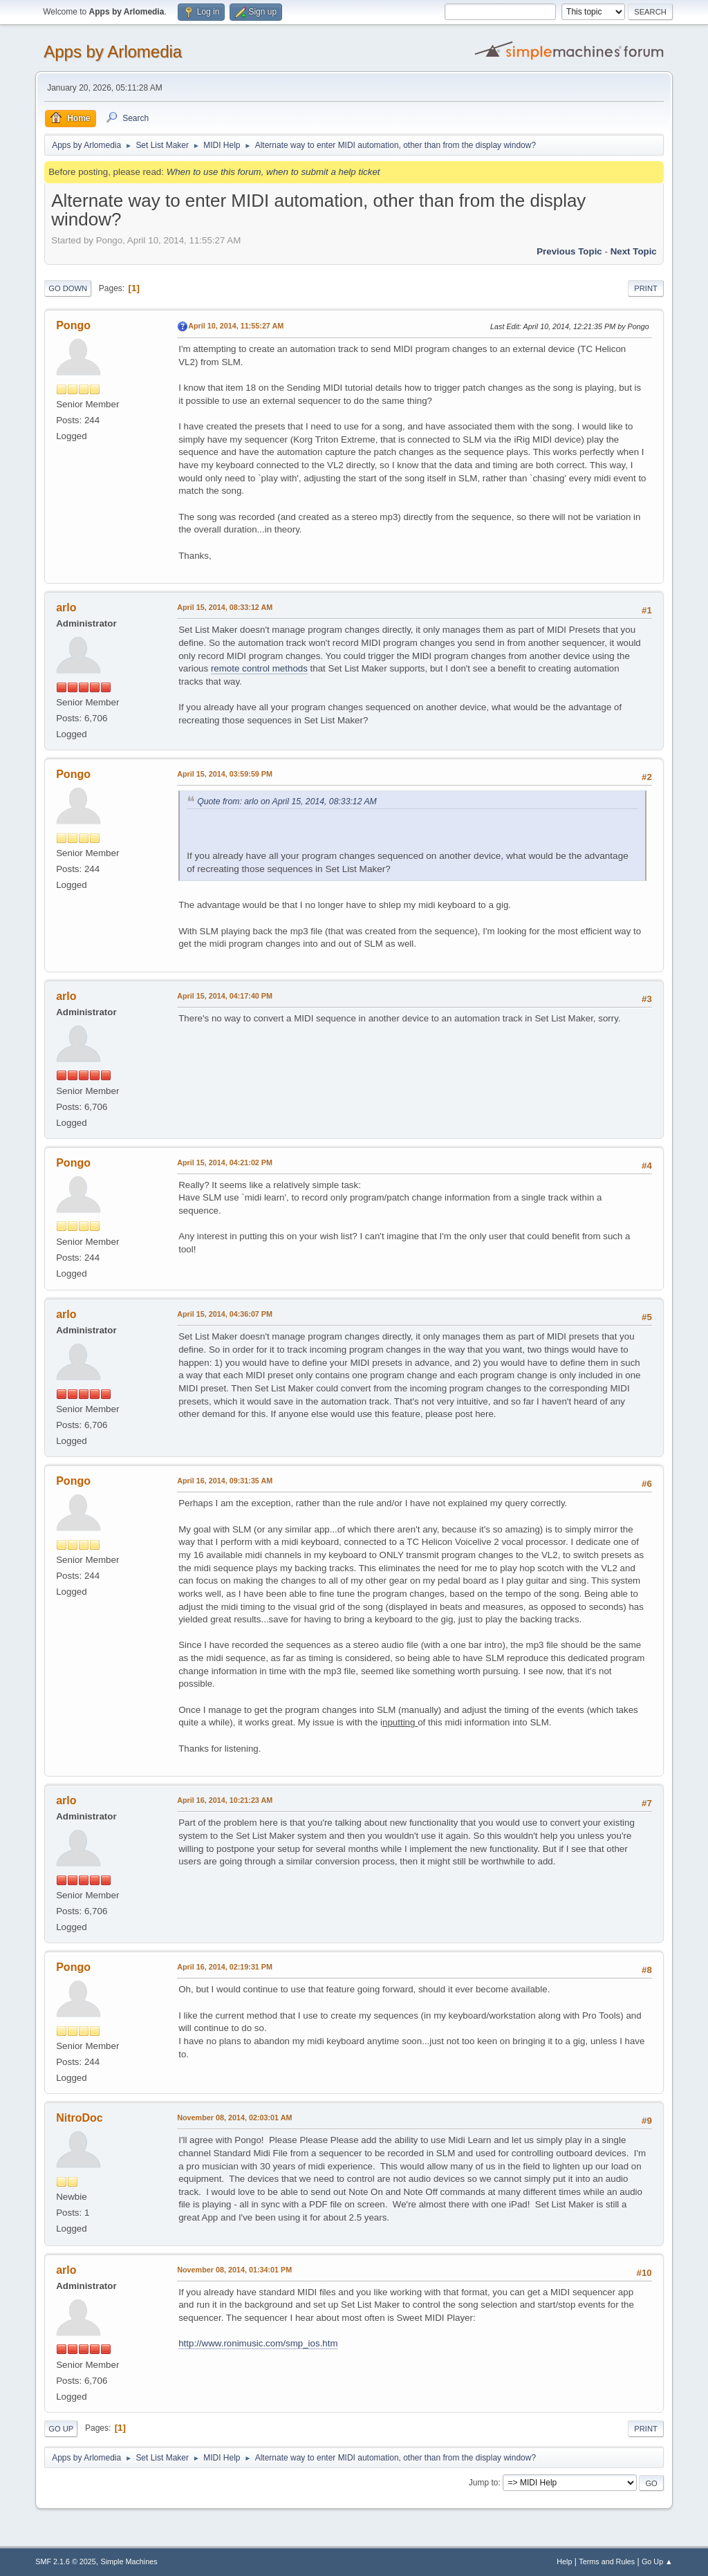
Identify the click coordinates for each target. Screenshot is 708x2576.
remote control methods (259, 668)
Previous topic (569, 251)
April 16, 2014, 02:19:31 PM (224, 1967)
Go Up (60, 2429)
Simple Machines (129, 2561)
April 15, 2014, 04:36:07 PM (224, 1314)
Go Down (67, 288)
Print (646, 288)
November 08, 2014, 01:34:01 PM (234, 2269)
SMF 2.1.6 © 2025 (65, 2561)
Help (564, 2561)
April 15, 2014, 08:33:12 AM (224, 607)
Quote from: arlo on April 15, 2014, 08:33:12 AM (287, 801)
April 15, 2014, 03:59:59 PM (224, 774)
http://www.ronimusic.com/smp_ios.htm (257, 2343)
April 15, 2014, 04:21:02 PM (224, 1162)
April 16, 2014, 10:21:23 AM (224, 1800)
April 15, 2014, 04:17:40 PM (224, 996)
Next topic (634, 251)
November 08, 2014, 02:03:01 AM (234, 2117)
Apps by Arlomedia (113, 51)
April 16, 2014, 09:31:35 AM (224, 1480)
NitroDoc (79, 2118)
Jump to (484, 2482)
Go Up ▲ (657, 2561)
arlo (66, 607)
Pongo (73, 325)
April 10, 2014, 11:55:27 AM (235, 326)
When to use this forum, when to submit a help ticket (273, 172)
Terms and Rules (607, 2561)
